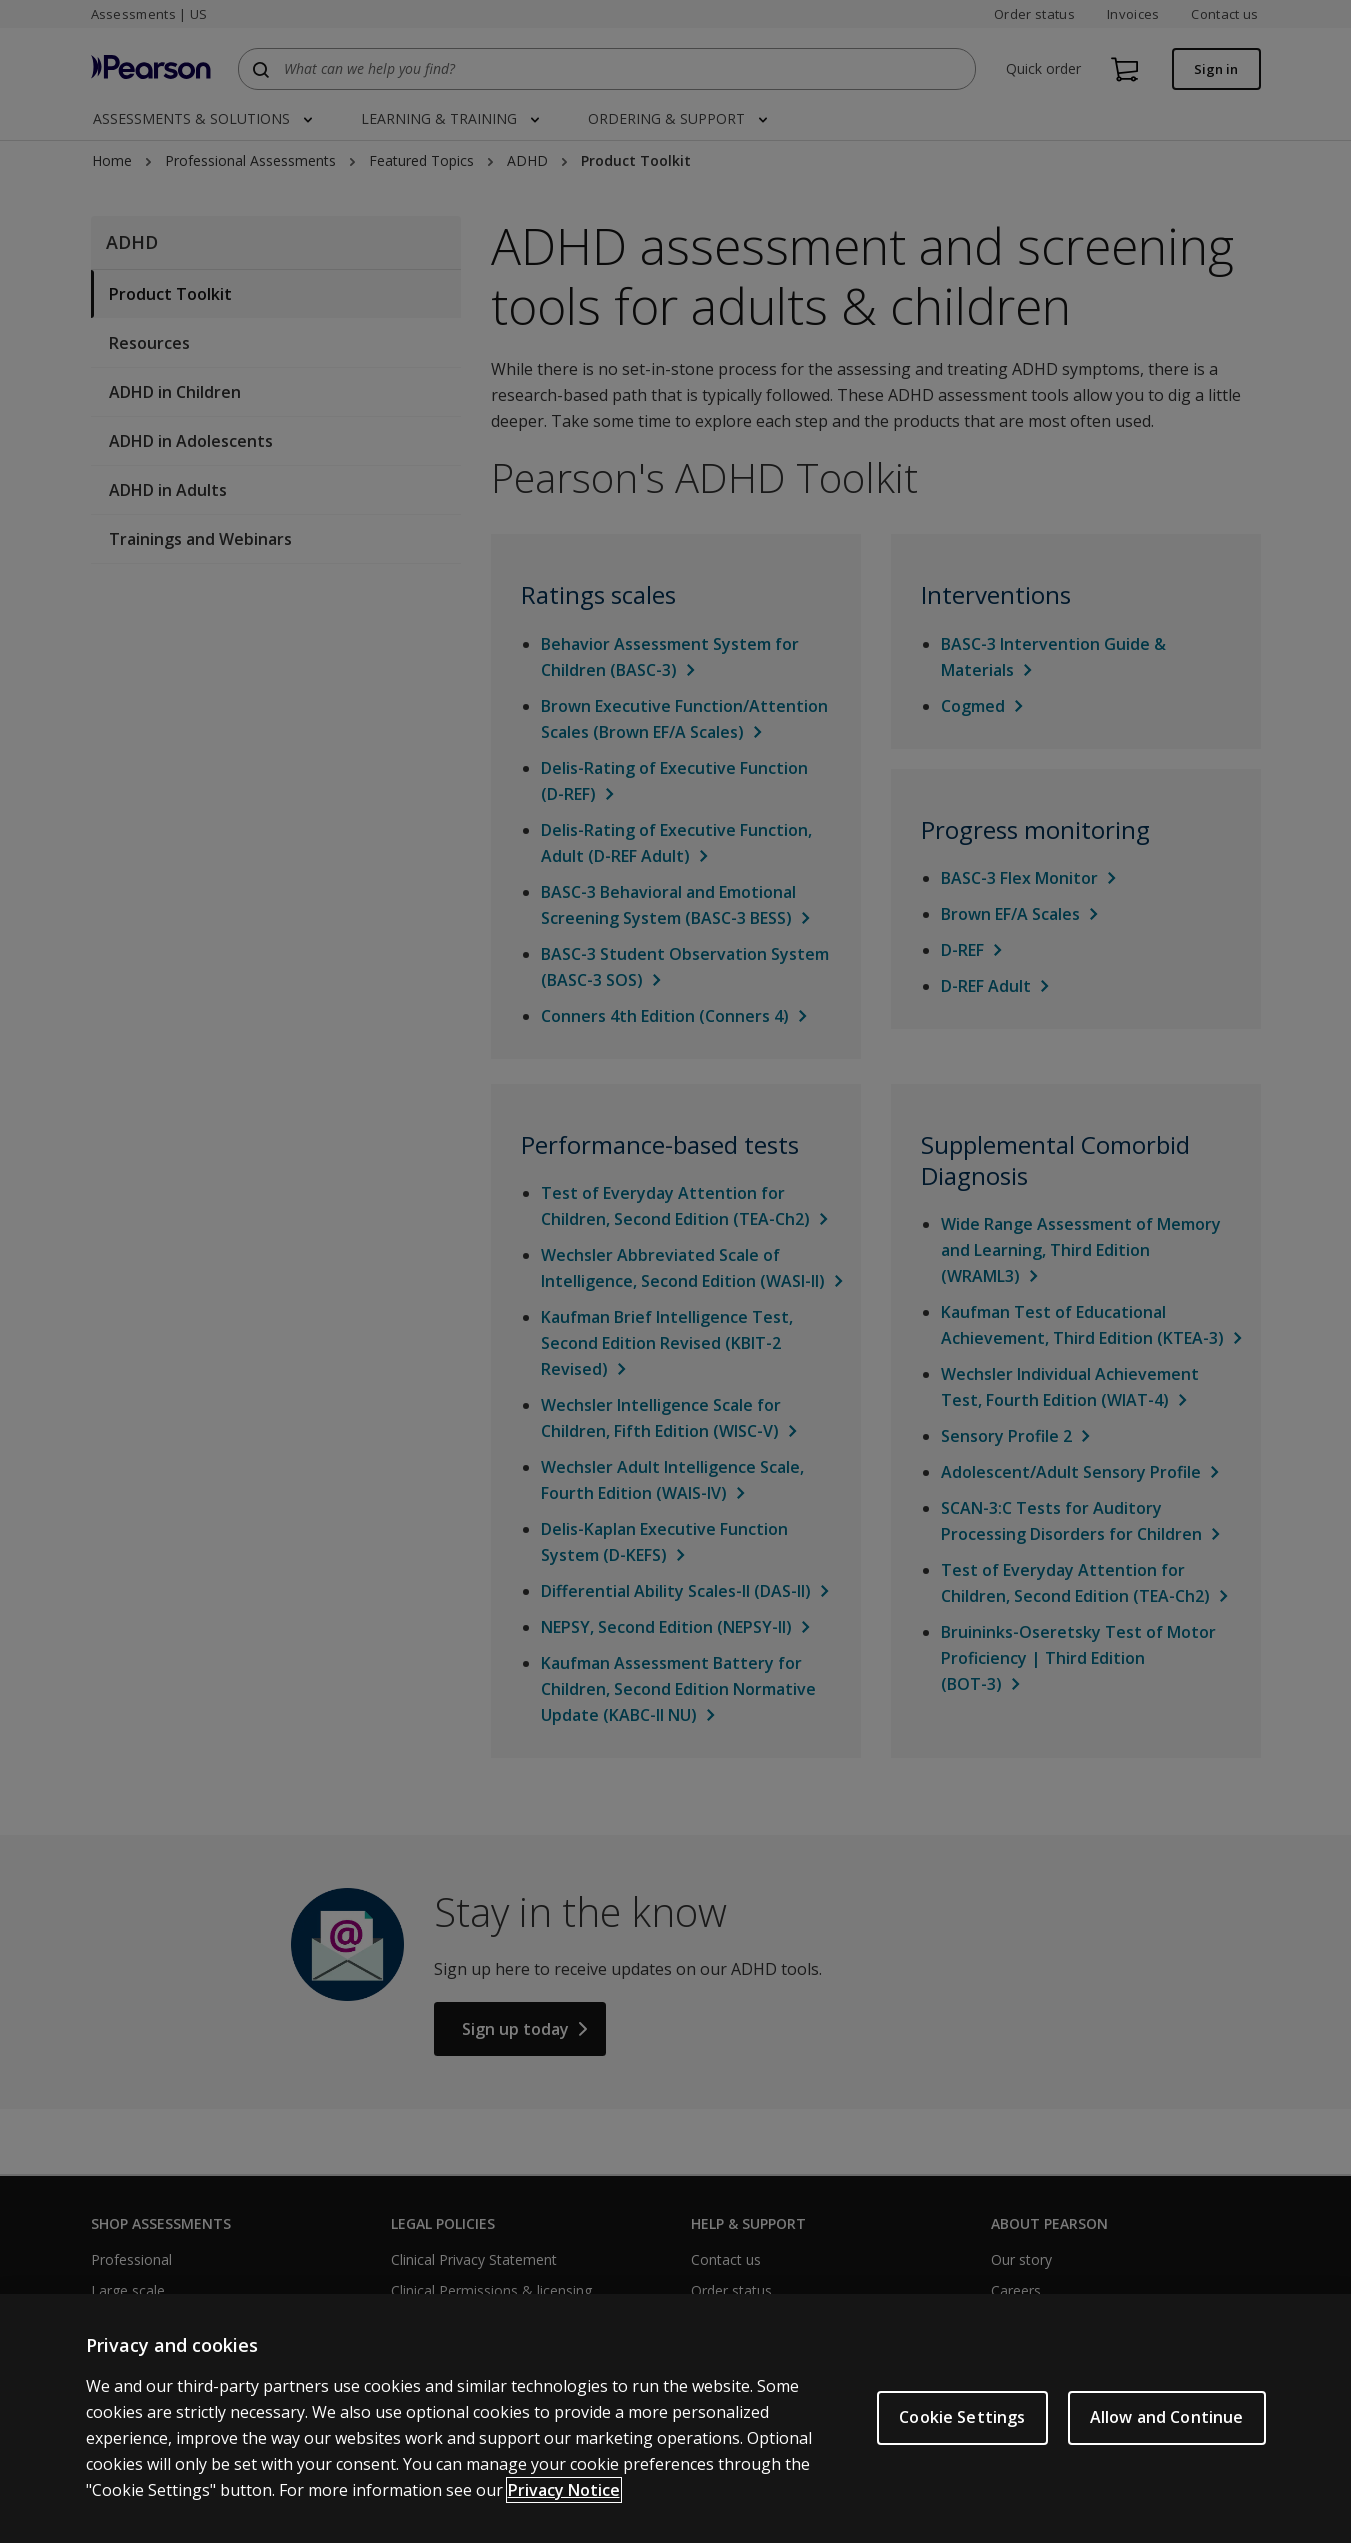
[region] (675, 2418)
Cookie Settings (962, 2417)
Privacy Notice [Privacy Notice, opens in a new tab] (564, 2490)
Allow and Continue (1167, 2417)
